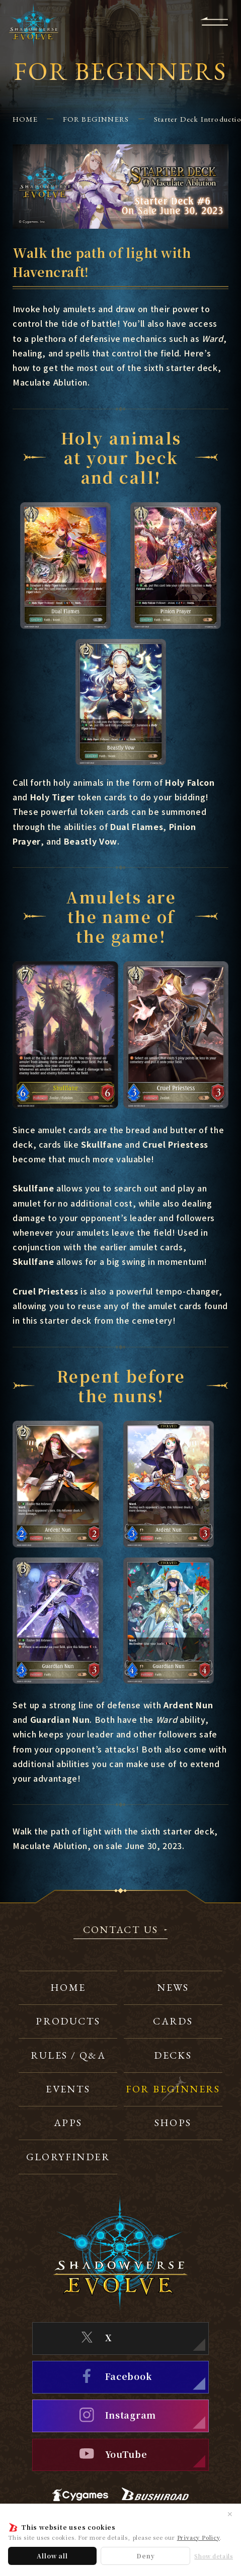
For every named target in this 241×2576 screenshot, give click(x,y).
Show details (213, 2556)
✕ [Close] (230, 2514)
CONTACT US (120, 1930)
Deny (145, 2555)
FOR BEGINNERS (96, 119)
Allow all (52, 2555)
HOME (25, 119)
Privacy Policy (198, 2537)
